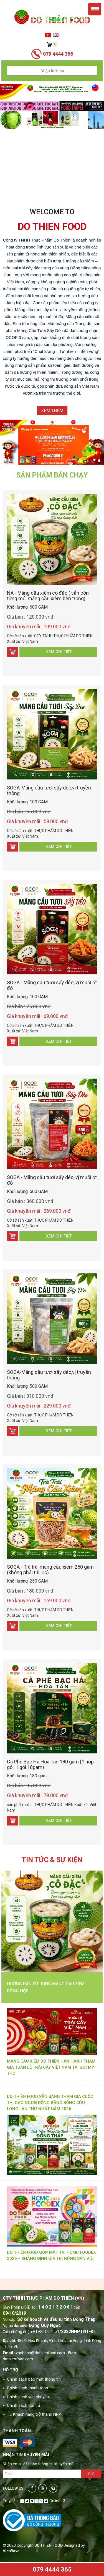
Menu (94, 9)
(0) (52, 44)
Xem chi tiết (59, 651)
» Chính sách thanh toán (25, 2387)
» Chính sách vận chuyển (26, 2396)
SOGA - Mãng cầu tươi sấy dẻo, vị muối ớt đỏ (52, 985)
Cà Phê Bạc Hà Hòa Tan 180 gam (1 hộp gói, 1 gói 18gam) (50, 1764)
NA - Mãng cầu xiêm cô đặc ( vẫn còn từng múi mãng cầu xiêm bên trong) (48, 595)
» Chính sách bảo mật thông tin (32, 2379)
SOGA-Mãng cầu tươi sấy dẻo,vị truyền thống (49, 790)
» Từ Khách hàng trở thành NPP (32, 2414)
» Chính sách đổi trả (21, 2405)
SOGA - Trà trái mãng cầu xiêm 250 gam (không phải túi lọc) (50, 1569)
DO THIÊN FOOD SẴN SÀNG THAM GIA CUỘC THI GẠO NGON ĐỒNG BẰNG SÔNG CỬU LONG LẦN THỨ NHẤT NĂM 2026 (50, 2102)
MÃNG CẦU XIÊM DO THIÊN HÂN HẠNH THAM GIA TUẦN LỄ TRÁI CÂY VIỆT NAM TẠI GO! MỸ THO (51, 2067)
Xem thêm (52, 410)
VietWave (11, 2551)
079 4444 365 (52, 2569)
